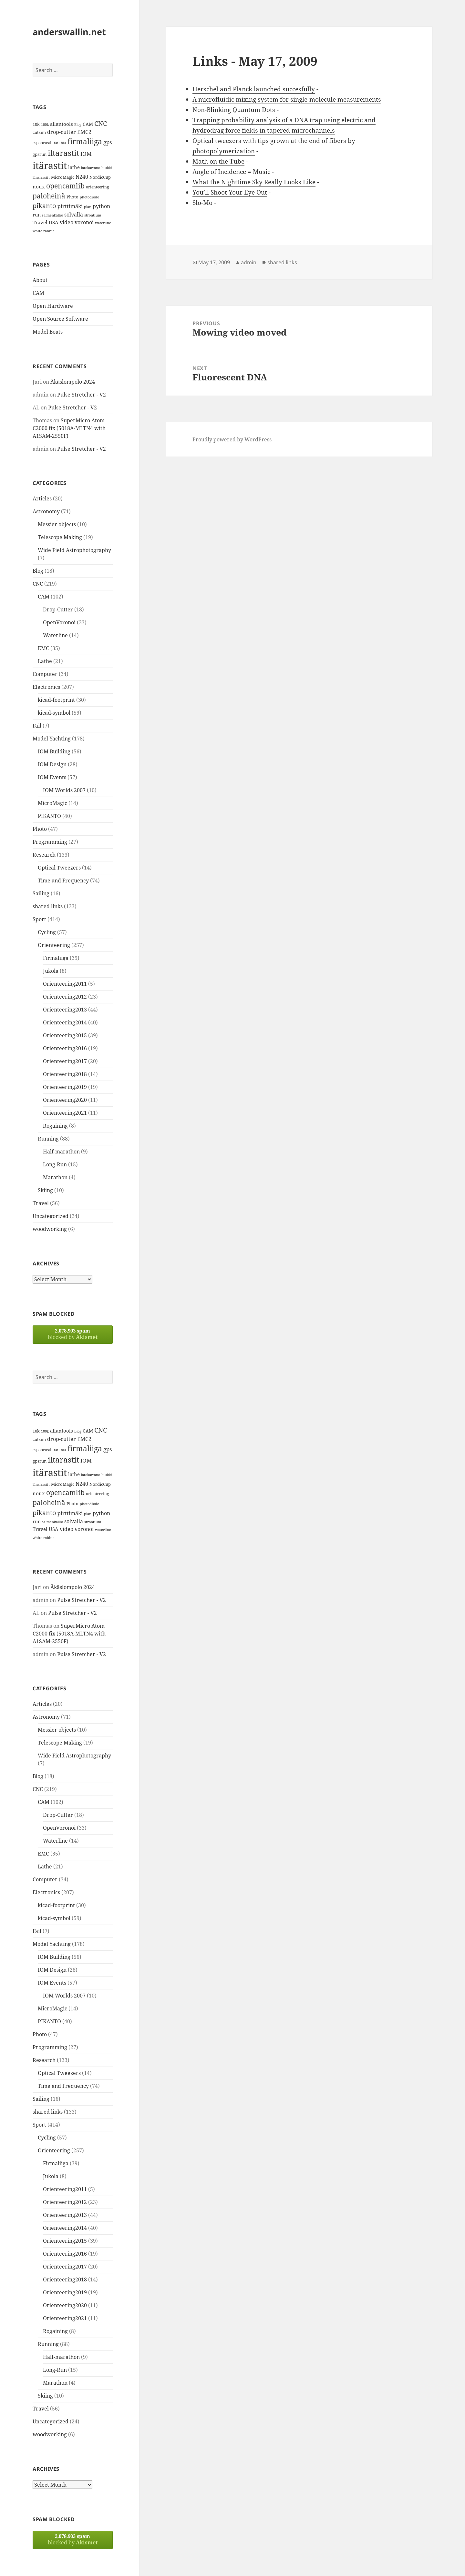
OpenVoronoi (59, 622)
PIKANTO (49, 816)
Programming (50, 841)
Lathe (45, 661)
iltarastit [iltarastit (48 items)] (63, 152)
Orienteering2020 (65, 1099)
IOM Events (52, 777)
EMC (43, 648)
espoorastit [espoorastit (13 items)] (43, 143)
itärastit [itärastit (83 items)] (50, 165)
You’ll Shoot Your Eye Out (229, 192)
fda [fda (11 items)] (63, 143)
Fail (37, 725)
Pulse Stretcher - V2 (81, 394)
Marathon (55, 1177)
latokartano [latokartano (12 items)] (90, 167)
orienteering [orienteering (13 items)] (97, 187)
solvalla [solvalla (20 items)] (73, 214)
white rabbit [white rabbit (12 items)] (43, 230)
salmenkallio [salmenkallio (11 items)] (52, 215)
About (40, 280)
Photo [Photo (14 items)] (72, 197)
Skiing (45, 1190)
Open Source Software (60, 318)
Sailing (41, 893)
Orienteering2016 (65, 1048)
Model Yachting (52, 738)
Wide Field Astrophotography (74, 550)
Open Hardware (53, 305)
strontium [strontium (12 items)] (92, 215)
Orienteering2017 (65, 1061)
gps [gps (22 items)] (107, 142)
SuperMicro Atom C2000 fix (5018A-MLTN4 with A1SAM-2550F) (69, 428)
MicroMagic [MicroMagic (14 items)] (62, 177)
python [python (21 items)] (101, 206)
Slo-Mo (202, 202)
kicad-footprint (56, 699)
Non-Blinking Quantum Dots (233, 110)
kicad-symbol (54, 712)
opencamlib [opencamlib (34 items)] (65, 185)
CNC (38, 583)
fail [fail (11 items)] (56, 143)
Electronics (46, 686)
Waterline (55, 635)
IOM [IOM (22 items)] (86, 153)
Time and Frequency (63, 880)
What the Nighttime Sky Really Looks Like (253, 182)
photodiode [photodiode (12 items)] (89, 197)
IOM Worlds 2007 (64, 790)
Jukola (50, 970)
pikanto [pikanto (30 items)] (44, 205)
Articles (42, 498)
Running (48, 1138)
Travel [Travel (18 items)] (40, 222)
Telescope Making (60, 537)
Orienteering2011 (65, 983)
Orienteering (54, 945)
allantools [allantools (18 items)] (61, 124)
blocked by (72, 1334)
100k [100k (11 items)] (45, 124)
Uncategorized (50, 1216)
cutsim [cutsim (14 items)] (39, 132)
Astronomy (46, 511)
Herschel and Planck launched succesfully (253, 89)
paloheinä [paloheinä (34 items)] (49, 195)
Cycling (47, 932)
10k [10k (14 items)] (36, 124)
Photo (40, 828)
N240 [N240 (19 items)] (82, 176)
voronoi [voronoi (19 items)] (84, 222)
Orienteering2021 (65, 1112)
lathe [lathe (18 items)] (74, 167)
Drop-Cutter (58, 609)
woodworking (50, 1229)
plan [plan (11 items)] (87, 207)
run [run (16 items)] (37, 215)
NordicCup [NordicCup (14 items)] (100, 177)
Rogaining (55, 1125)
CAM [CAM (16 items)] (88, 124)
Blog (38, 570)
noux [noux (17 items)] (39, 186)
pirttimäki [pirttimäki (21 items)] (70, 206)
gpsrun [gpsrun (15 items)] (39, 154)
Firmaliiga (55, 957)
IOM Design (52, 764)
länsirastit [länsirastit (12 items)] (41, 177)
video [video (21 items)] (66, 222)
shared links (48, 906)
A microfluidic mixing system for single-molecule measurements (286, 99)
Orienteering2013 (65, 1009)
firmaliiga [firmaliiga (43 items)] (84, 141)
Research (44, 854)
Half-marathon (61, 1151)
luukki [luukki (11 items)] (106, 168)
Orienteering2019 (65, 1087)
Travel (41, 1203)
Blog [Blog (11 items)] (77, 124)
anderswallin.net (69, 32)
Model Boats (48, 331)
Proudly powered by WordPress (232, 439)
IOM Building (54, 751)
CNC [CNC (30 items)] (100, 123)
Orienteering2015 (65, 1035)
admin (248, 262)
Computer (45, 674)
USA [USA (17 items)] (53, 222)
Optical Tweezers (59, 867)
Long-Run (55, 1164)
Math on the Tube (218, 161)
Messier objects (57, 524)
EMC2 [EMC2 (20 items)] (84, 132)
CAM (38, 293)
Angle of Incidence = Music (231, 171)
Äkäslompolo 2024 (72, 381)
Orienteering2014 (65, 1022)
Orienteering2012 (65, 996)
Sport (39, 919)
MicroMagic (52, 803)
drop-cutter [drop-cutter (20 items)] (61, 132)
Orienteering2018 (65, 1074)
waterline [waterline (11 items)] (103, 223)
